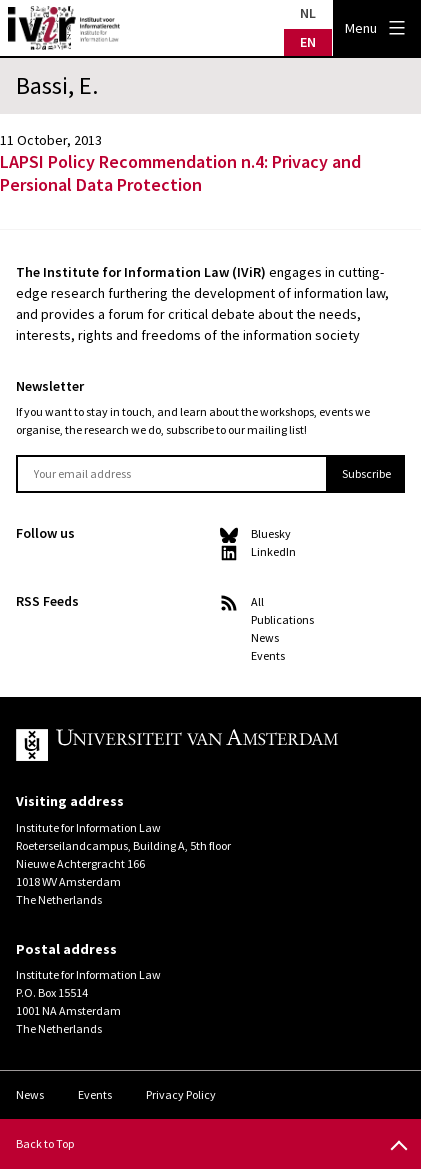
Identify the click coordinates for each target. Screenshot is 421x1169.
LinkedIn (273, 551)
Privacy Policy (181, 1094)
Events (268, 655)
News (265, 637)
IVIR (64, 28)
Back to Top (45, 1143)
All (257, 601)
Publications (282, 619)
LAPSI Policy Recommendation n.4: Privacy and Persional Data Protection (180, 173)
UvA (194, 745)
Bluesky (271, 533)
